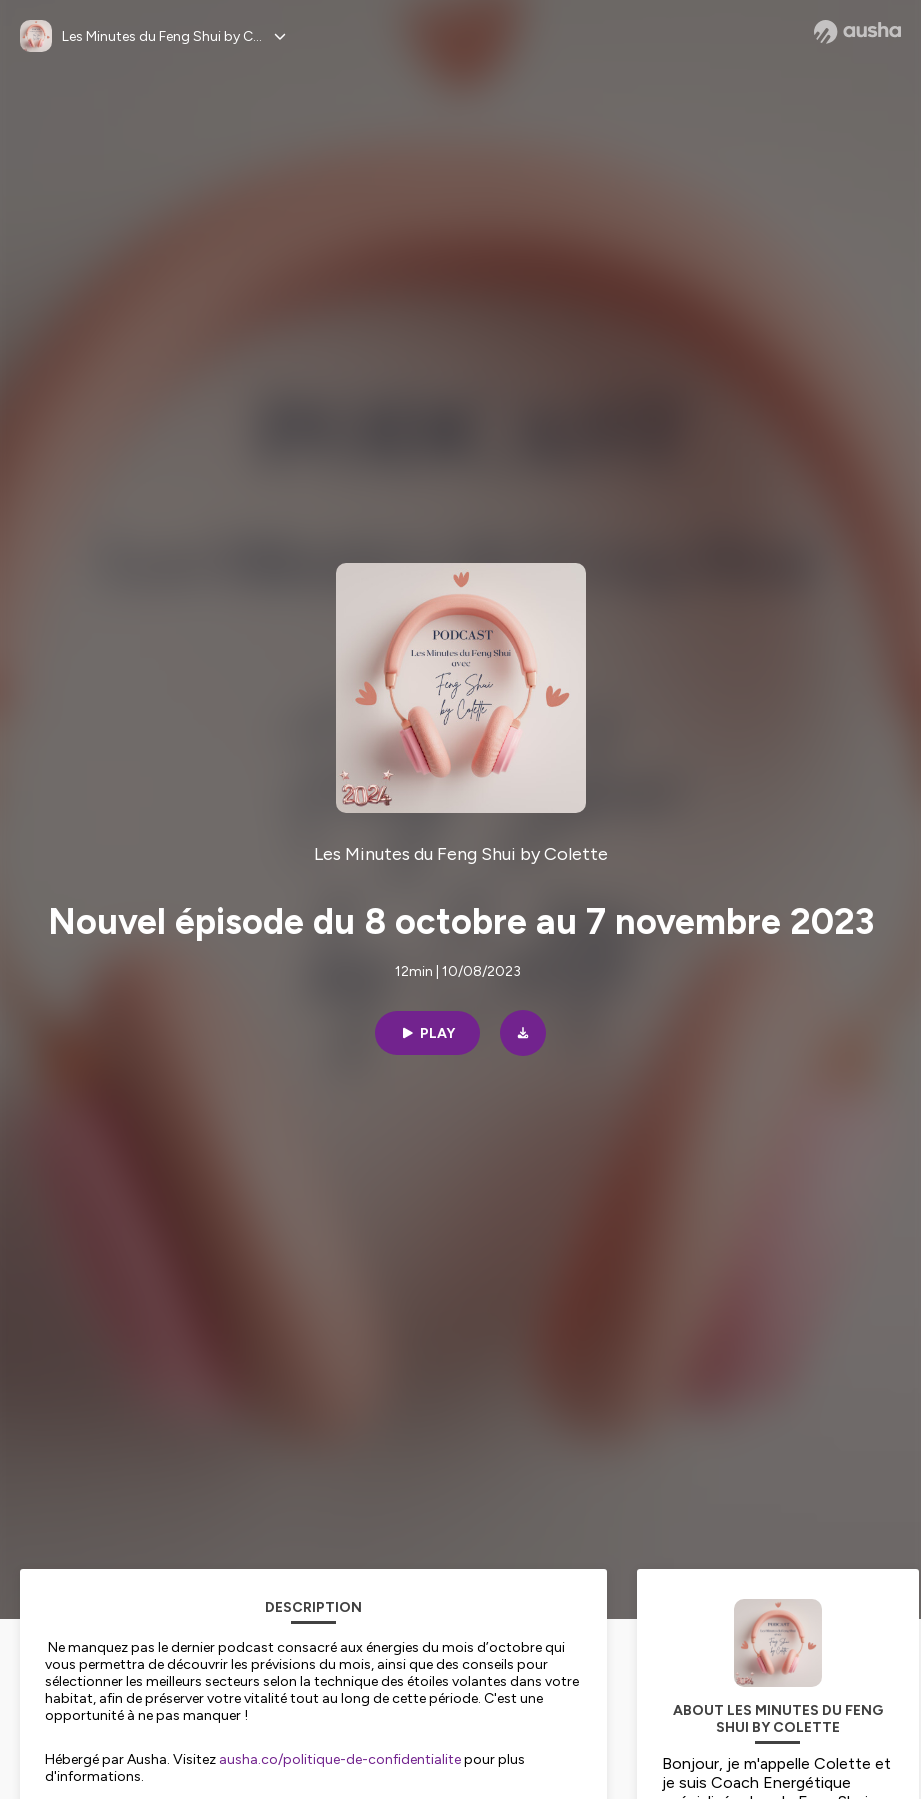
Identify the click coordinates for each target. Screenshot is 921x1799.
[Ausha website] (857, 32)
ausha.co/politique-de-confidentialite (340, 1759)
